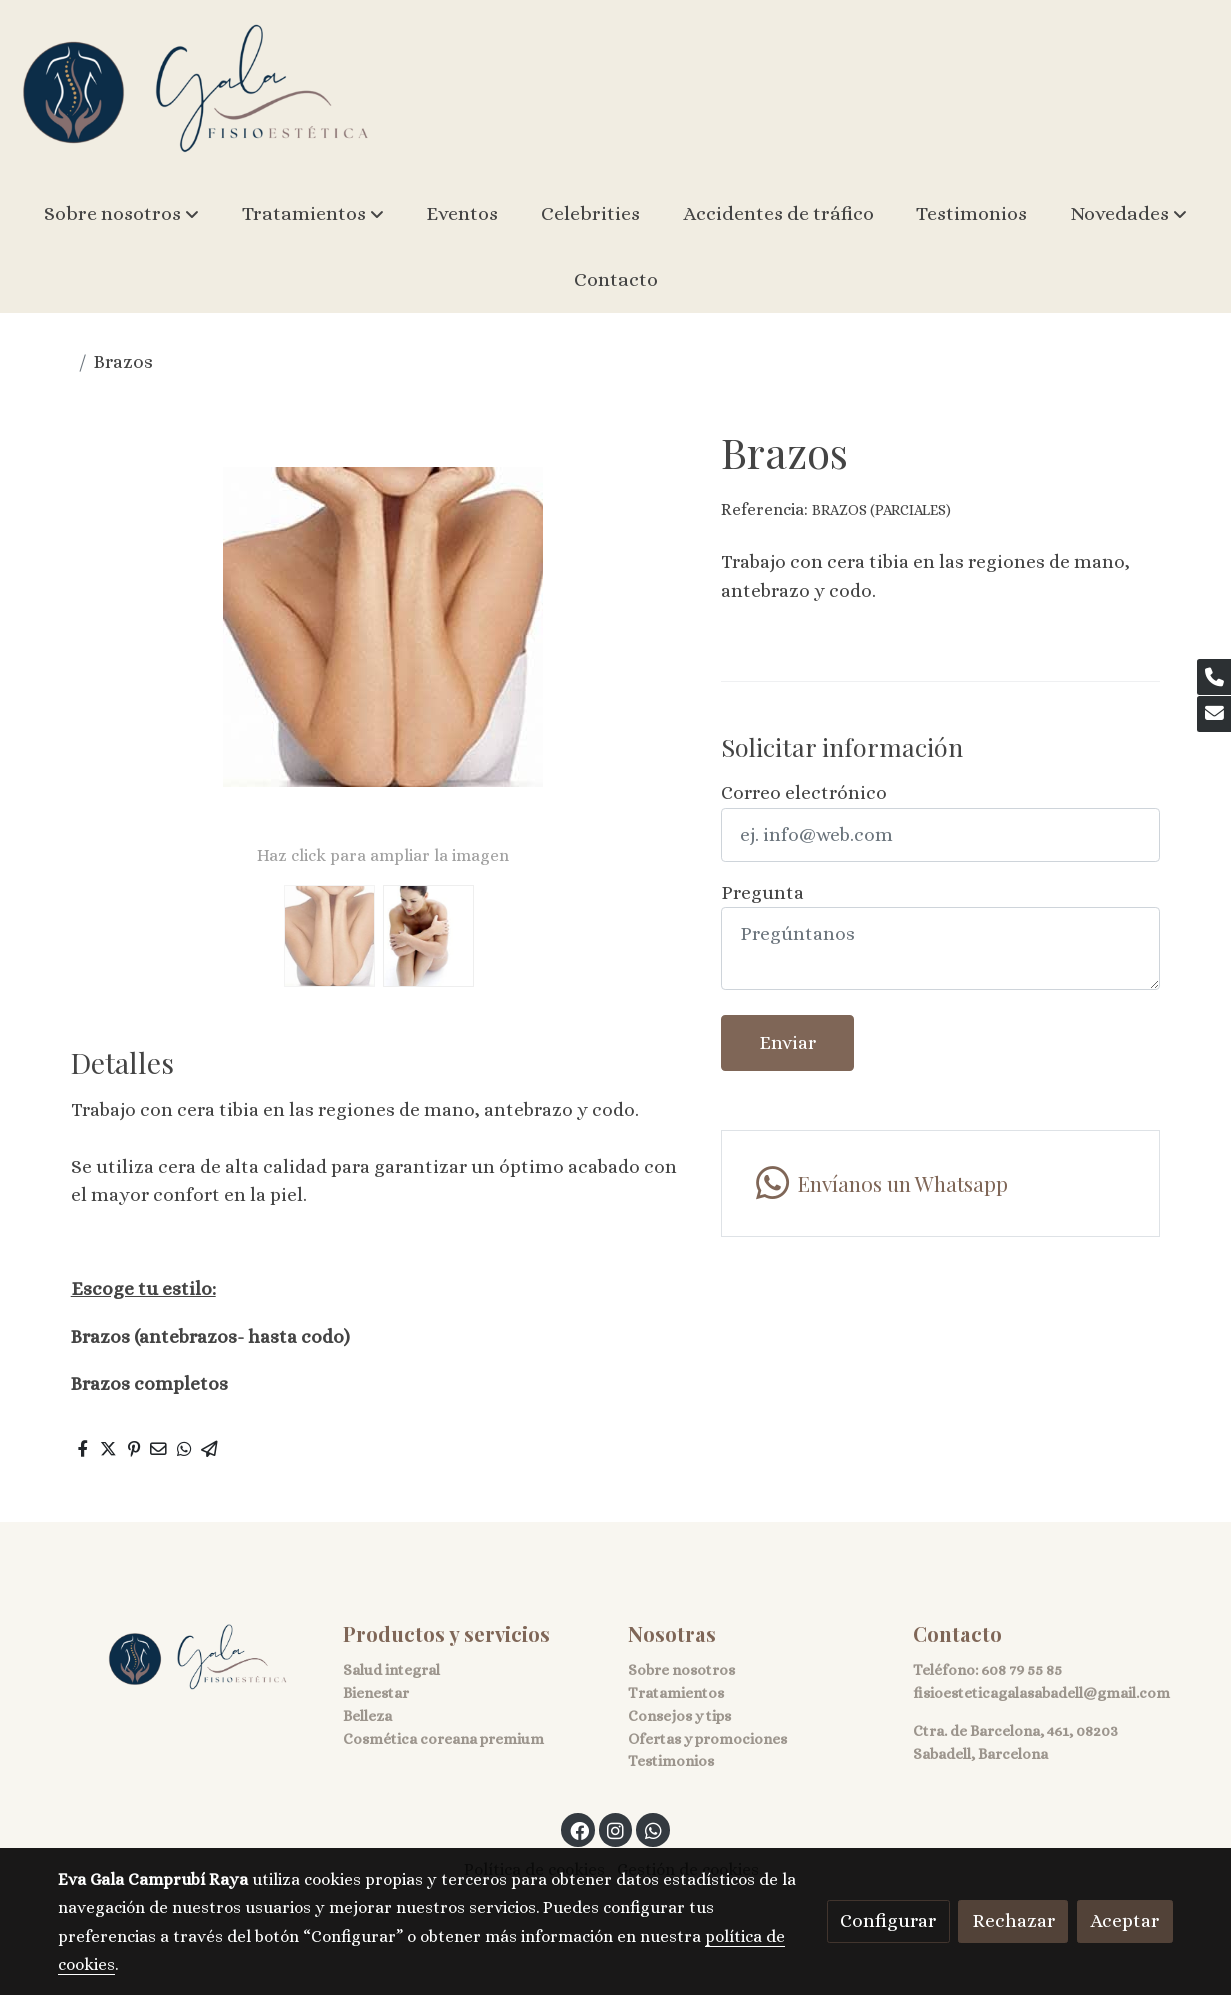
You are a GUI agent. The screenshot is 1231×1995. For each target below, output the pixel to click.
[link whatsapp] (940, 1183)
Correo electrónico (804, 792)
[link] (196, 90)
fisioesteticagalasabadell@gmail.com (1041, 1693)
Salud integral (391, 1670)
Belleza (367, 1716)
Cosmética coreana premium (443, 1739)
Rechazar (1013, 1920)
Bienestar (376, 1693)
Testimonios (671, 1761)
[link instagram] (616, 1829)
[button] (121, 214)
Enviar (787, 1042)
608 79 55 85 (1021, 1670)
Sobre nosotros (681, 1670)
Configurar (888, 1920)
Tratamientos (676, 1693)
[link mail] (1214, 714)
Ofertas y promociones (707, 1739)
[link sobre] (187, 1658)
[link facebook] (579, 1829)
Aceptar (1124, 1920)
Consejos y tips (679, 1716)
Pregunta (762, 892)
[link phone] (1214, 677)
